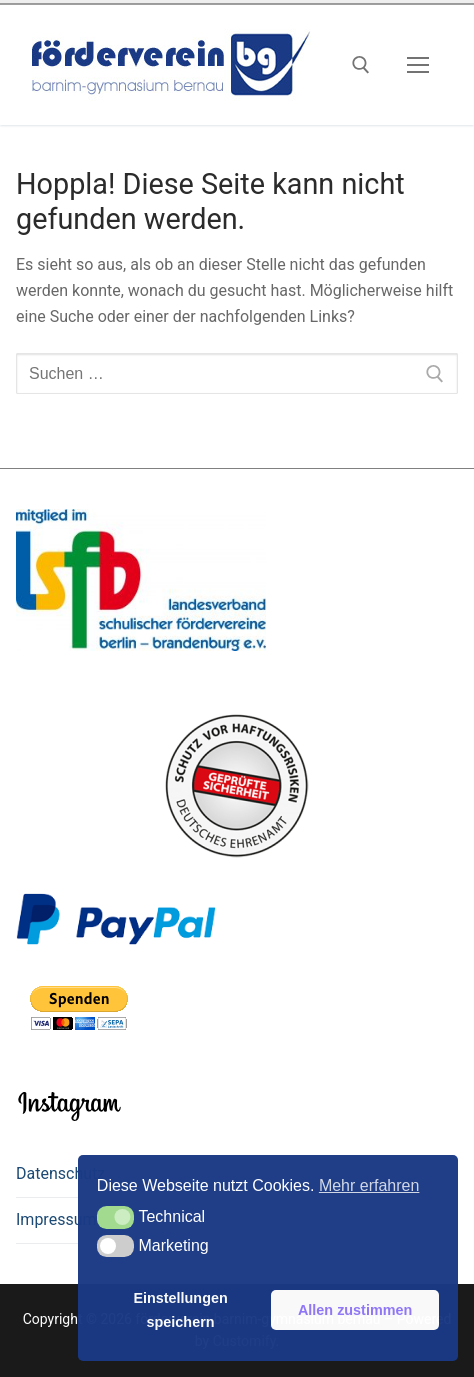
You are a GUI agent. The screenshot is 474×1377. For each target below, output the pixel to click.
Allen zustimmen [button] (355, 1310)
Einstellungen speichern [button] (180, 1310)
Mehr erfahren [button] (369, 1185)
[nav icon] (418, 65)
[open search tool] (361, 65)
